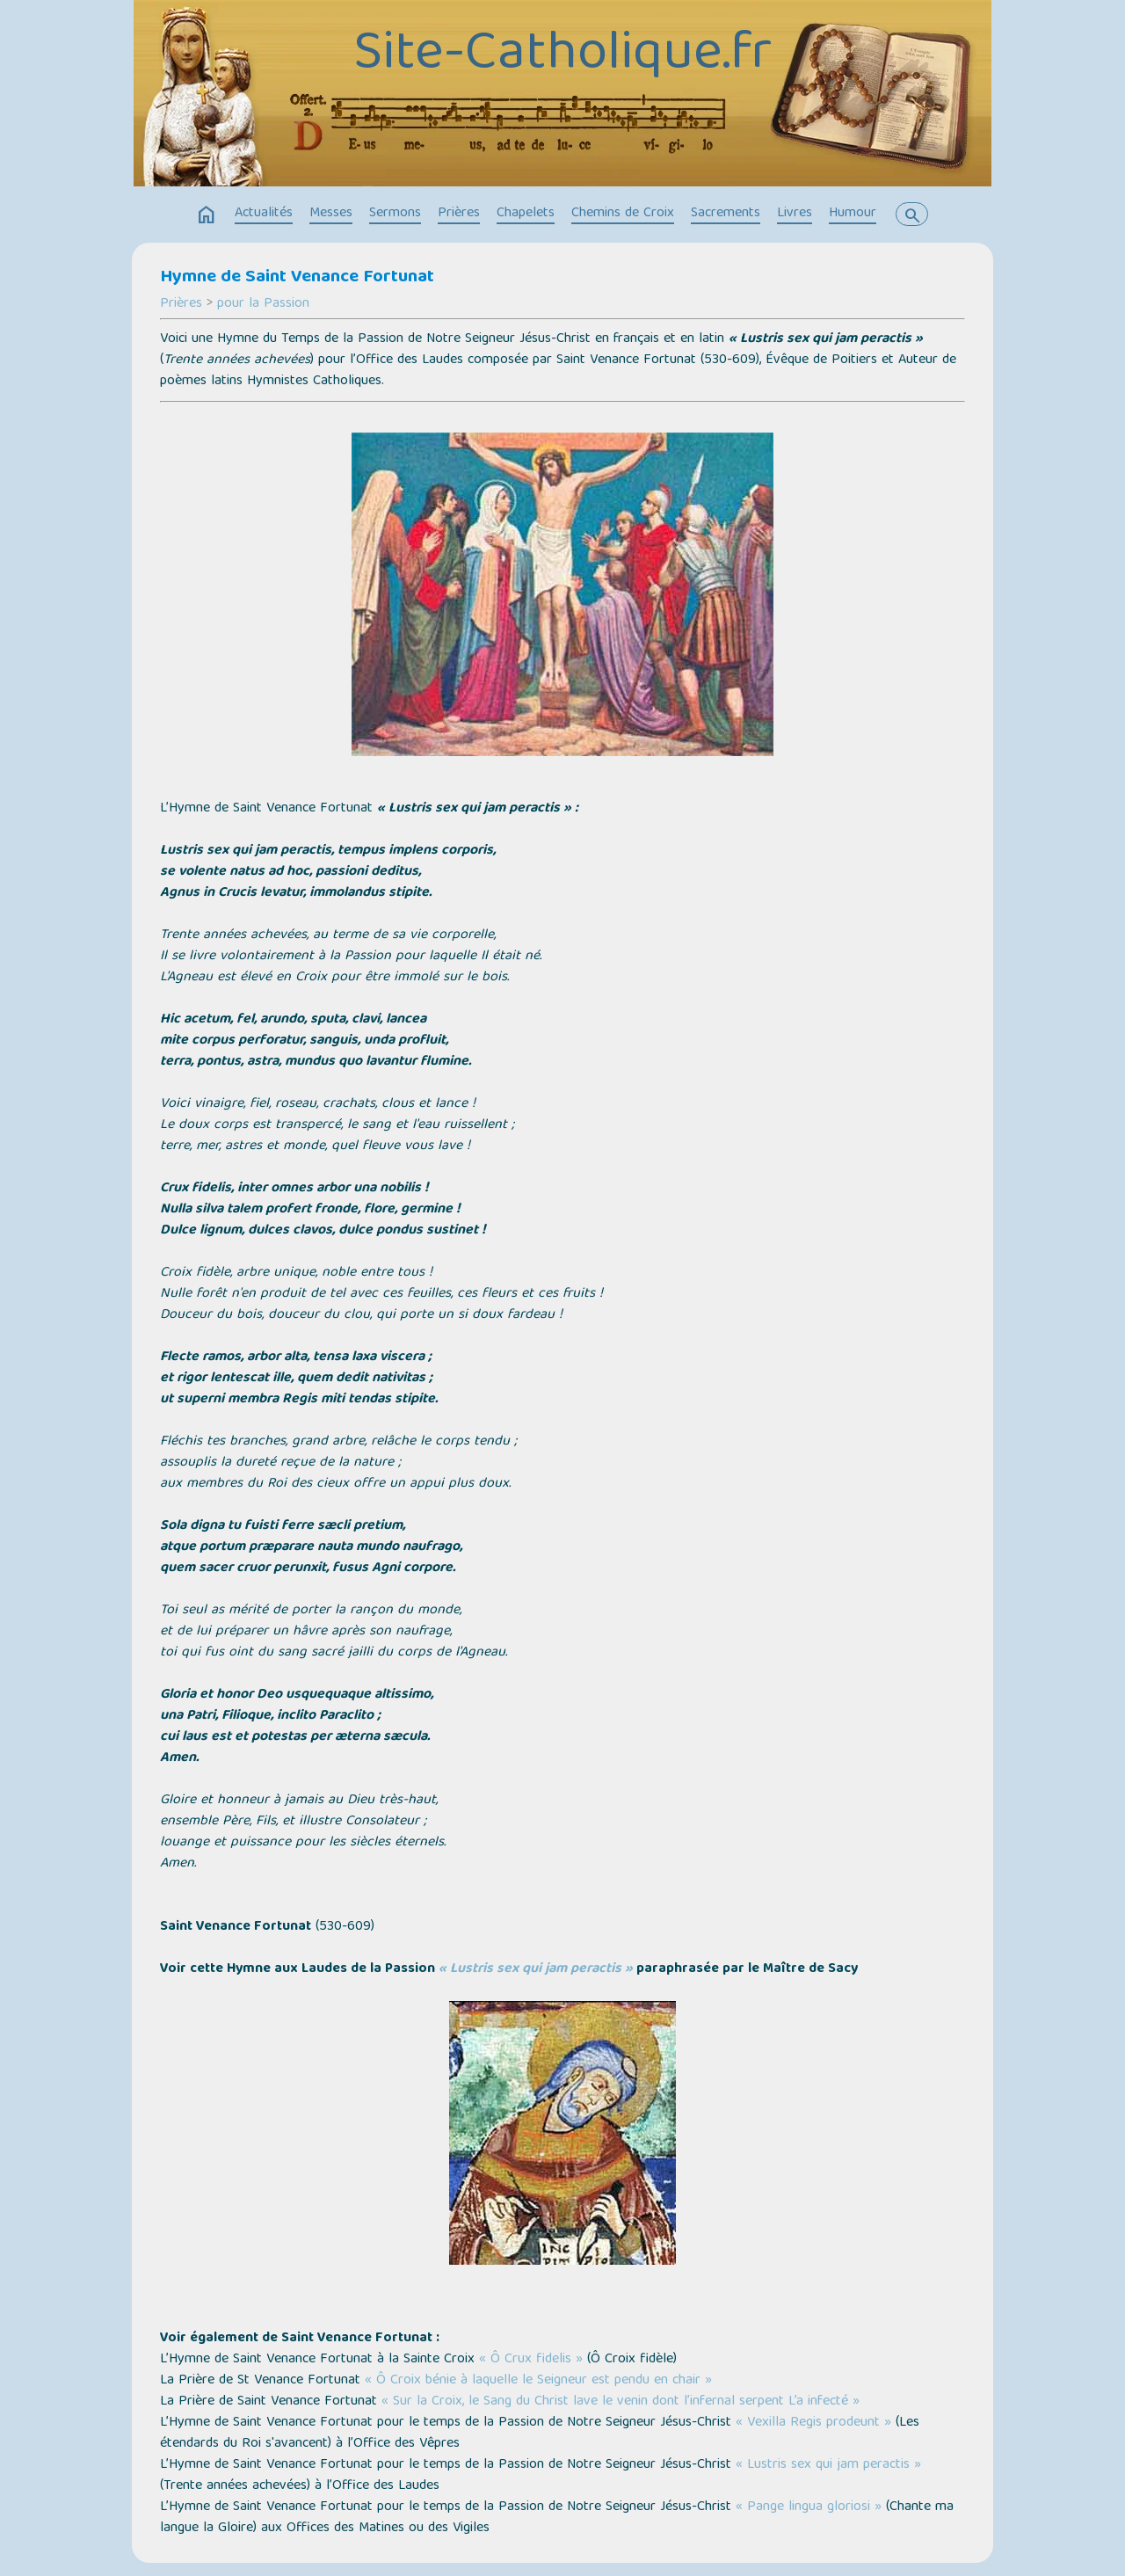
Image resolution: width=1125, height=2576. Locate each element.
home (206, 215)
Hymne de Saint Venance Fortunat (297, 278)
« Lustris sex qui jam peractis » (828, 2465)
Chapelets (526, 213)
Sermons (395, 213)
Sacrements (725, 213)
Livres (794, 213)
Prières (459, 213)
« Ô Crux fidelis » (531, 2359)
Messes (330, 213)
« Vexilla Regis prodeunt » (813, 2423)
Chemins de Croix (622, 213)
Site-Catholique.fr (562, 55)
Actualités (264, 213)
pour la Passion (263, 304)
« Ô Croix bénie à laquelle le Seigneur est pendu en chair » (538, 2381)
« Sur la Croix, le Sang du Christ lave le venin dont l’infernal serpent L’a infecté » (620, 2402)
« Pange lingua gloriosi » (809, 2507)
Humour (852, 213)
